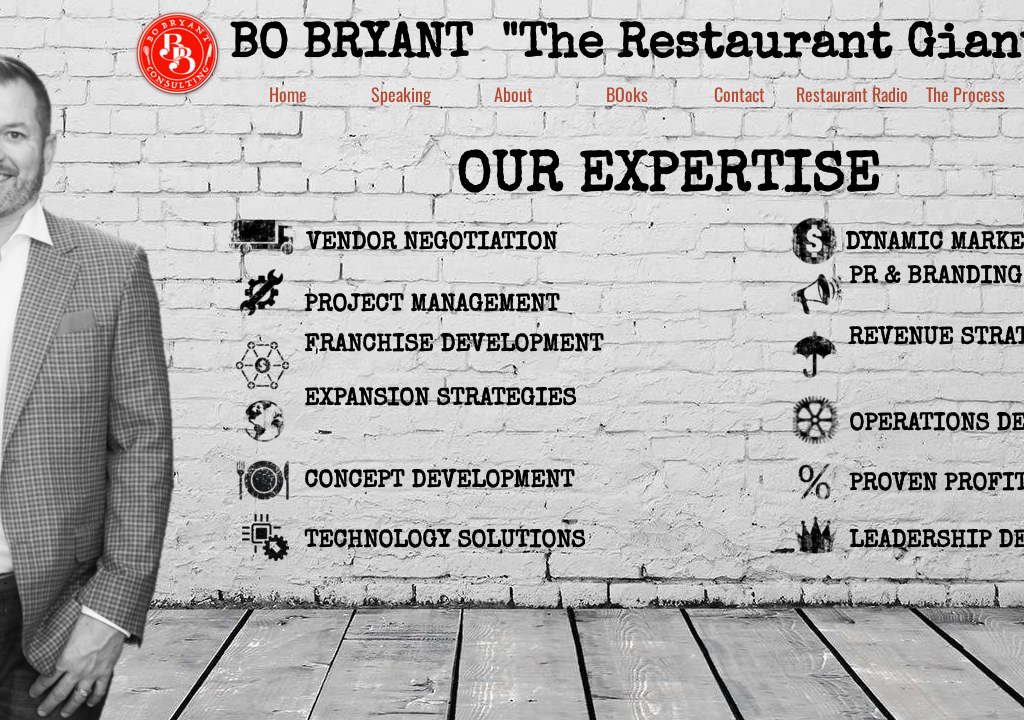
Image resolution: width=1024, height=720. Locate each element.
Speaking (401, 94)
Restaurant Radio (852, 94)
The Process (965, 94)
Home (288, 94)
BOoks (627, 94)
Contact (739, 94)
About (513, 94)
